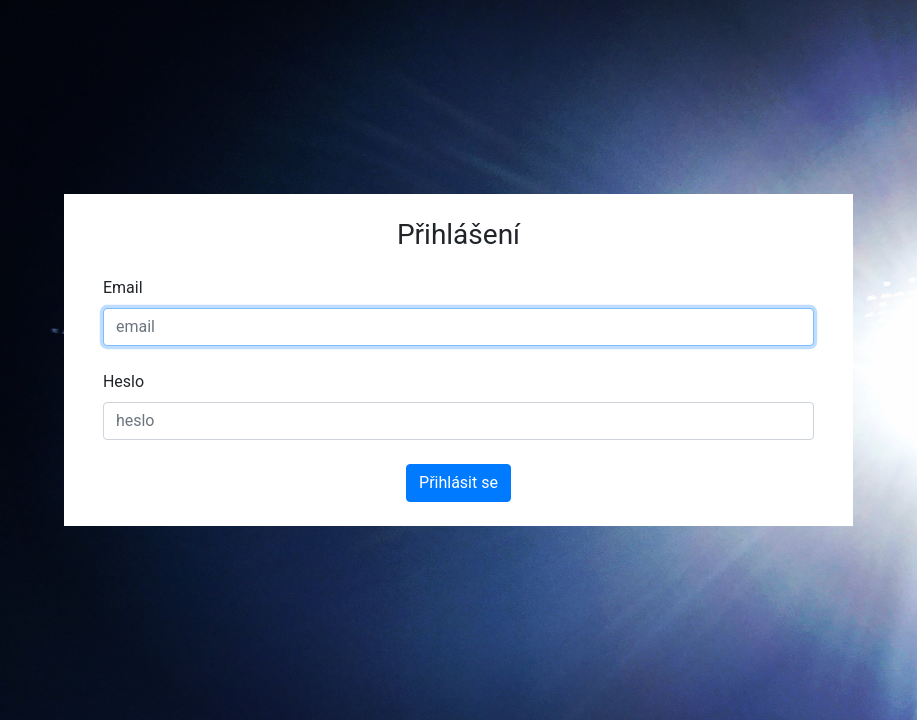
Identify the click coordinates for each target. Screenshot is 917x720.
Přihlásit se (458, 482)
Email (123, 287)
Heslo (123, 381)
